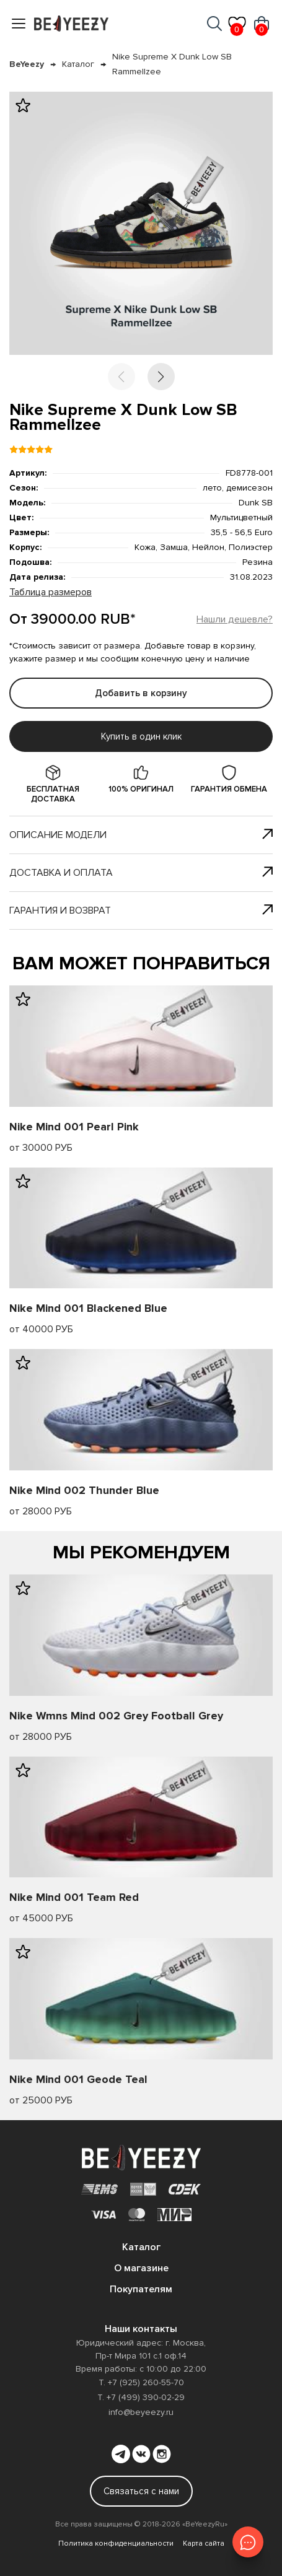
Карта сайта (203, 2543)
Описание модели (141, 835)
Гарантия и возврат (141, 910)
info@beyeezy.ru (141, 2412)
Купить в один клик (141, 736)
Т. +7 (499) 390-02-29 (141, 2397)
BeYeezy (26, 64)
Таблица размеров (50, 592)
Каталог (78, 64)
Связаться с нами (141, 2491)
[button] (161, 376)
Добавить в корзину (141, 693)
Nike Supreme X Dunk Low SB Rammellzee (172, 64)
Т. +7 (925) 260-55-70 (141, 2382)
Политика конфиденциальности (116, 2543)
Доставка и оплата (141, 873)
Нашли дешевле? (234, 619)
